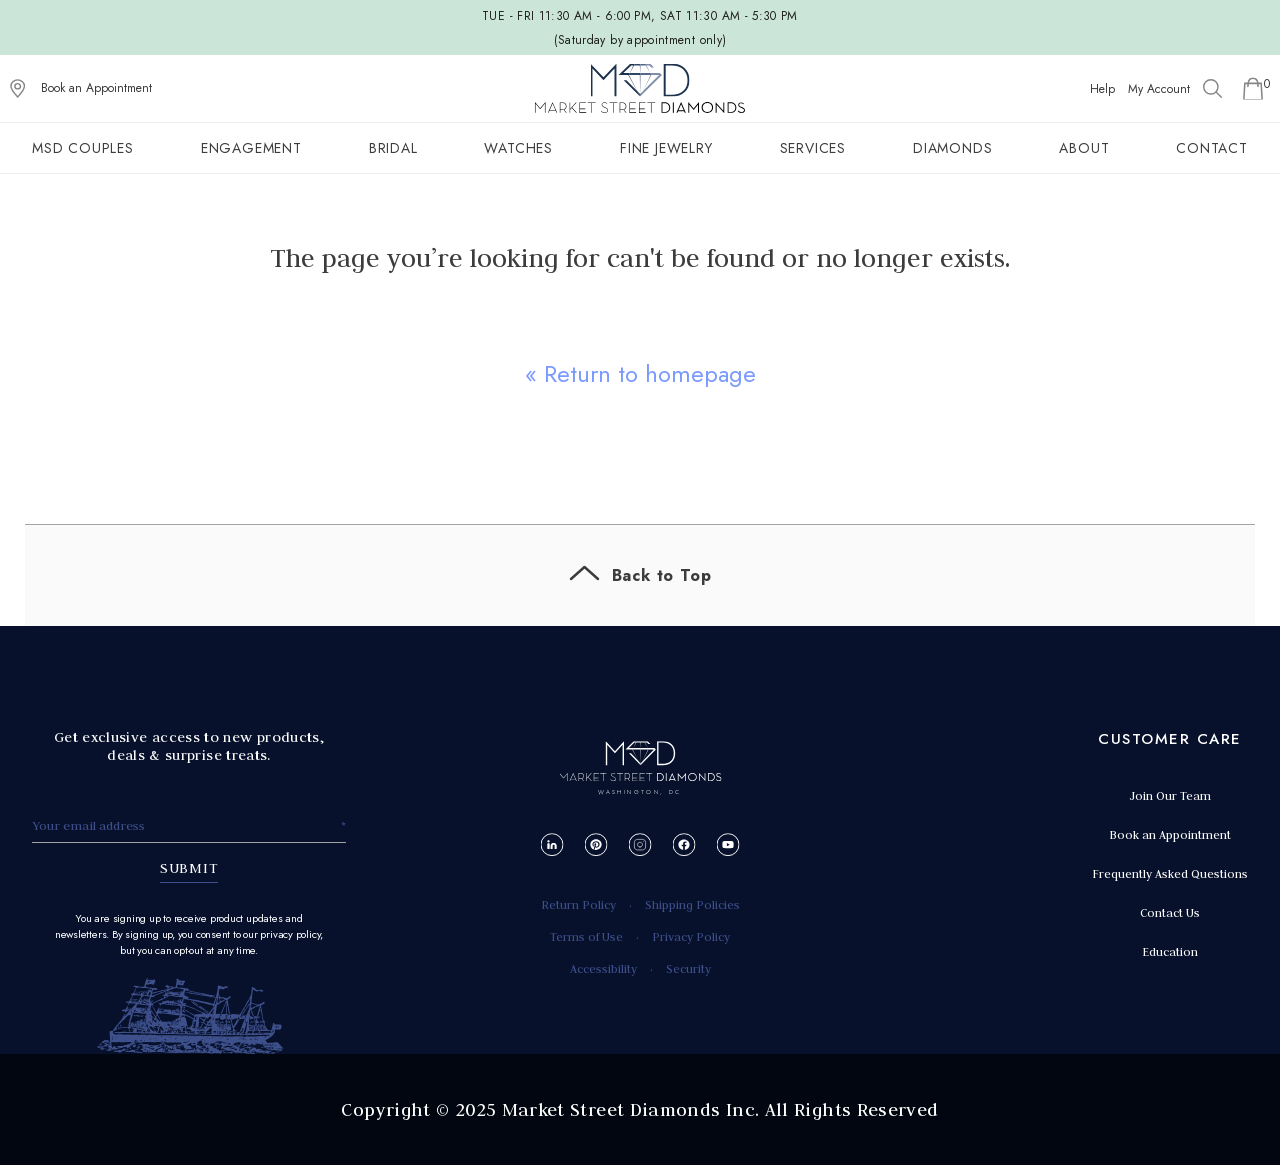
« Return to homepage (640, 373)
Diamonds (952, 148)
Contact (1212, 148)
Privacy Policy (691, 936)
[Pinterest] (596, 844)
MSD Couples (83, 148)
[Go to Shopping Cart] (1252, 89)
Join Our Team (1170, 795)
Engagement (251, 148)
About (1084, 148)
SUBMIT (189, 868)
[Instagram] (640, 844)
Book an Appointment (96, 88)
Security (688, 968)
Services (813, 148)
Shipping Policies (692, 904)
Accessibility (603, 968)
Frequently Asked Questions (1170, 873)
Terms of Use (586, 936)
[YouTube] (728, 844)
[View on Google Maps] (18, 89)
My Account (1159, 89)
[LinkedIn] (552, 844)
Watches (518, 148)
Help (1102, 89)
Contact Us (1170, 912)
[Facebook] (684, 844)
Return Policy (578, 904)
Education (1170, 951)
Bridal (393, 148)
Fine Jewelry (666, 148)
